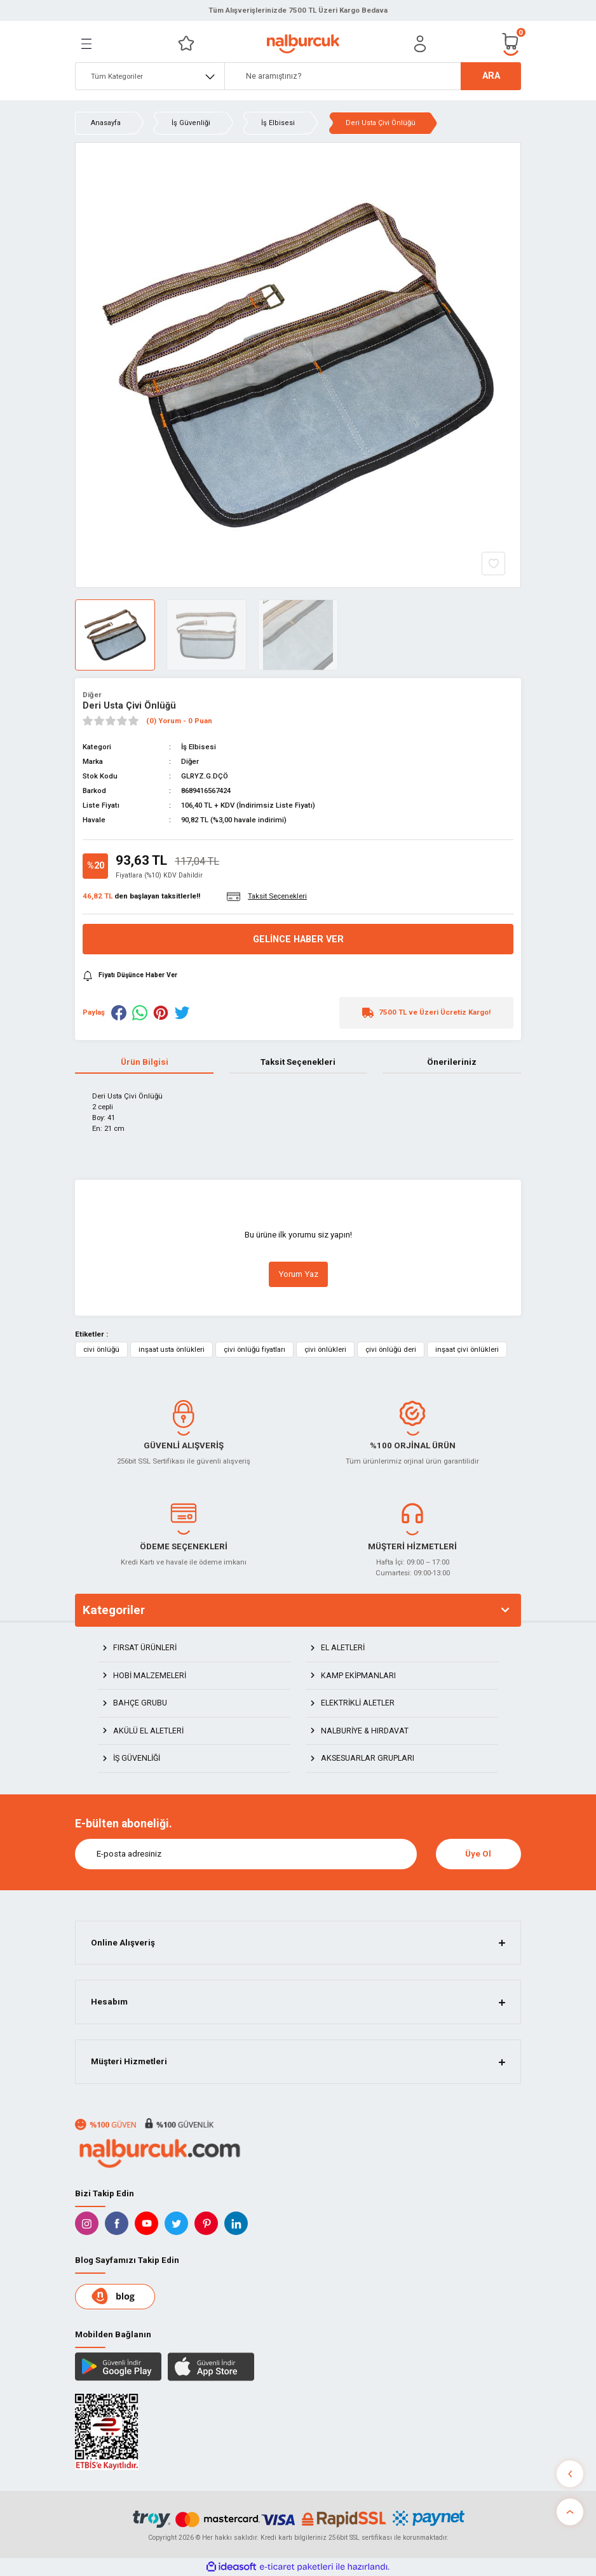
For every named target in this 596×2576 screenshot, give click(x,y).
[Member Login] (420, 44)
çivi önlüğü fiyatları (254, 1349)
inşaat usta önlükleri (172, 1349)
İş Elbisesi (198, 746)
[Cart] (511, 43)
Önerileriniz (452, 1062)
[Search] (372, 76)
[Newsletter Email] (246, 1854)
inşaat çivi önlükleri (467, 1349)
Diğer (92, 694)
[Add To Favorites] (493, 563)
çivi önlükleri (325, 1349)
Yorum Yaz (298, 1274)
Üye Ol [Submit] (478, 1854)
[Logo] (303, 43)
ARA (491, 75)
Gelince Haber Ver (298, 939)
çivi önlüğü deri (390, 1349)
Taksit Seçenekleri (298, 1062)
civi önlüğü (101, 1349)
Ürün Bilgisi (144, 1062)
